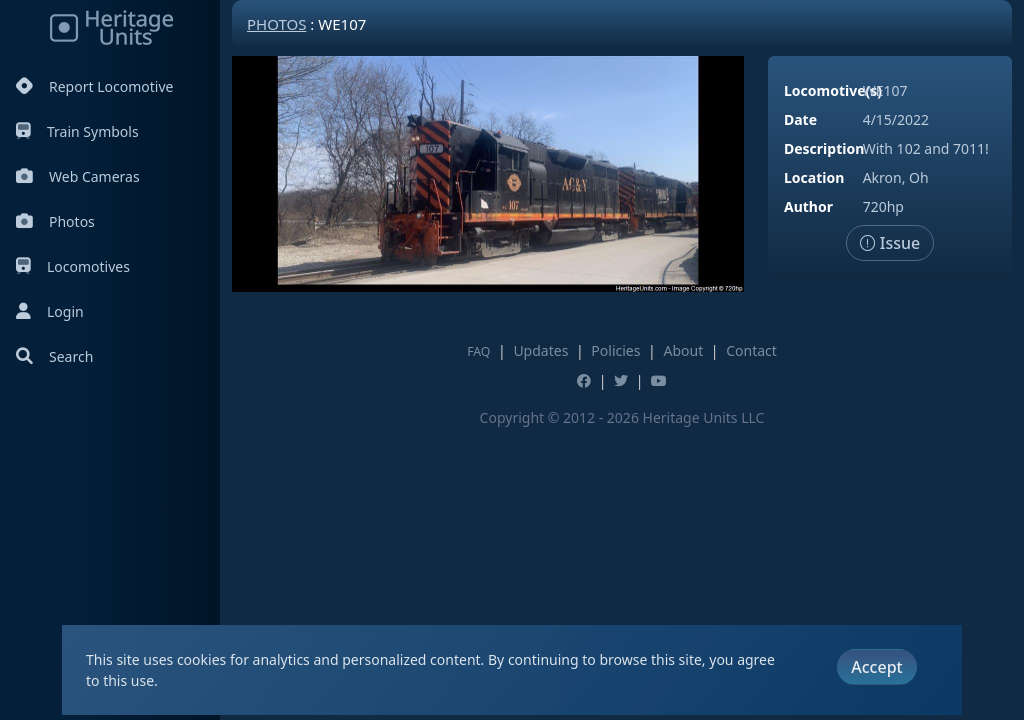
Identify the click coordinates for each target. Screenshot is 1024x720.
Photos (55, 221)
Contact (751, 350)
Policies (615, 350)
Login (50, 311)
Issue (890, 243)
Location (814, 177)
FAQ (478, 351)
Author (808, 206)
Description (824, 148)
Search (54, 356)
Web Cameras (78, 176)
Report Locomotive (94, 86)
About (683, 350)
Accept (876, 667)
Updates (540, 350)
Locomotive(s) (833, 90)
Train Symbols (77, 131)
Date (800, 119)
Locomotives (73, 266)
